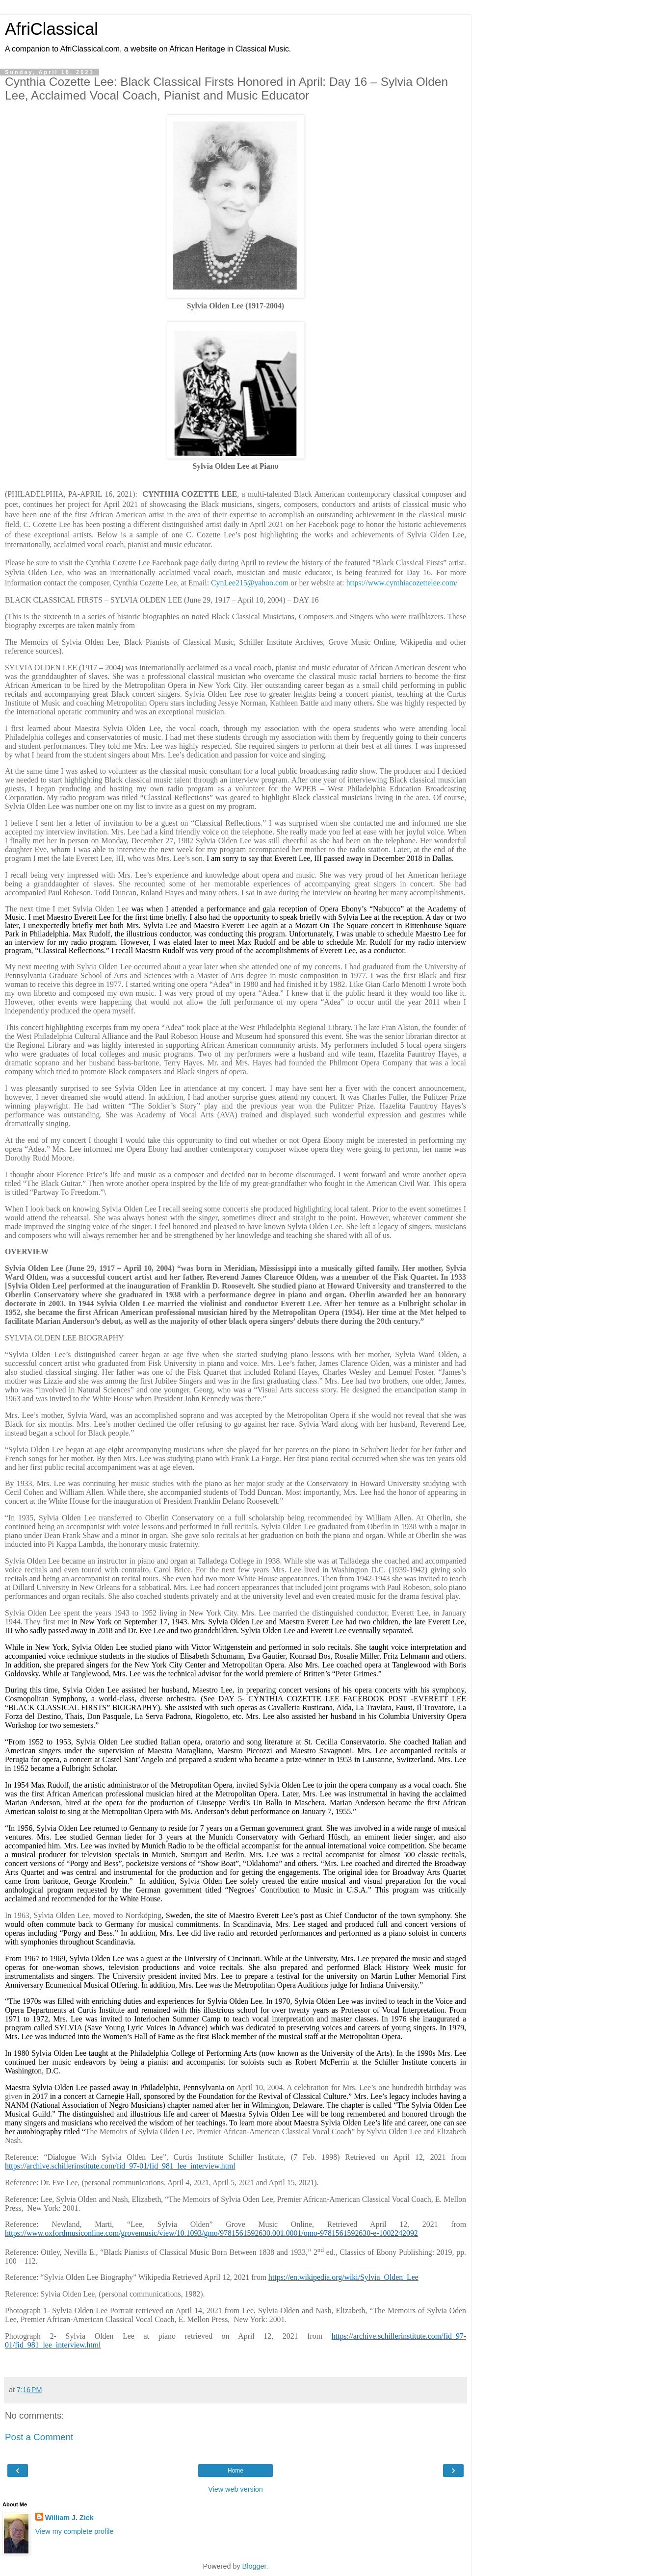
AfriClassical (51, 29)
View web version (235, 2489)
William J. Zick (69, 2518)
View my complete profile (74, 2531)
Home (235, 2470)
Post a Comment (39, 2437)
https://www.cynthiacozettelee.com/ (402, 583)
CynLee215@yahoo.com (249, 583)
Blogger (254, 2566)
